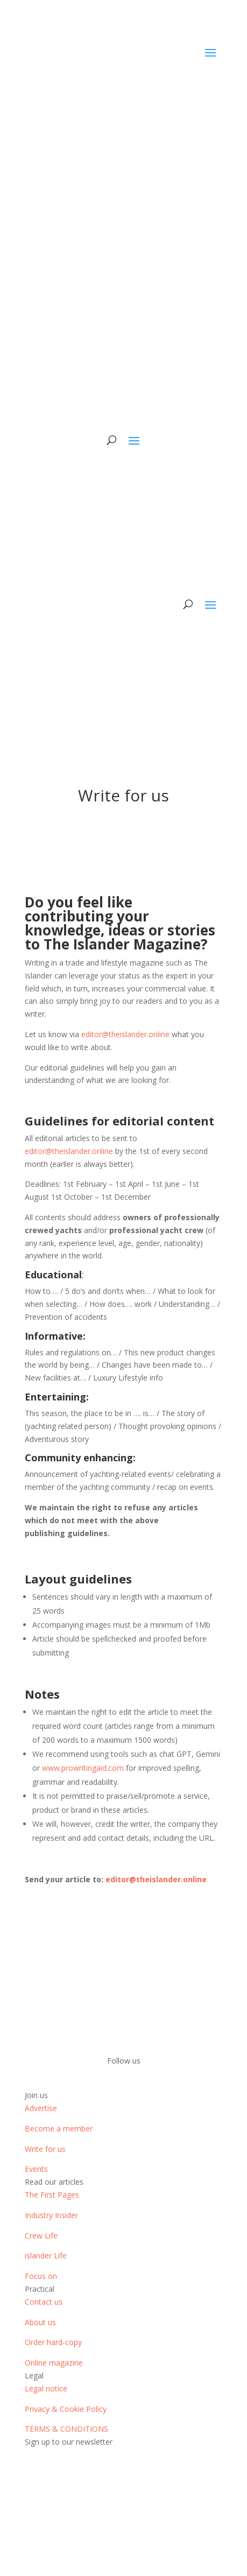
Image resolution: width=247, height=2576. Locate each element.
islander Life (46, 2255)
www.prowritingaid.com (83, 1768)
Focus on (41, 2276)
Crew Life (41, 2235)
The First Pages (52, 2195)
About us (40, 2322)
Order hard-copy (53, 2342)
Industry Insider (51, 2215)
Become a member (59, 2128)
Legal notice (46, 2388)
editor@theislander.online (125, 1034)
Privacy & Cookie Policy (66, 2409)
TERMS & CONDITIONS (66, 2429)
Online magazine (54, 2362)
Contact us (43, 2302)
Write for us (45, 2149)
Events (36, 2169)
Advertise (41, 2108)
